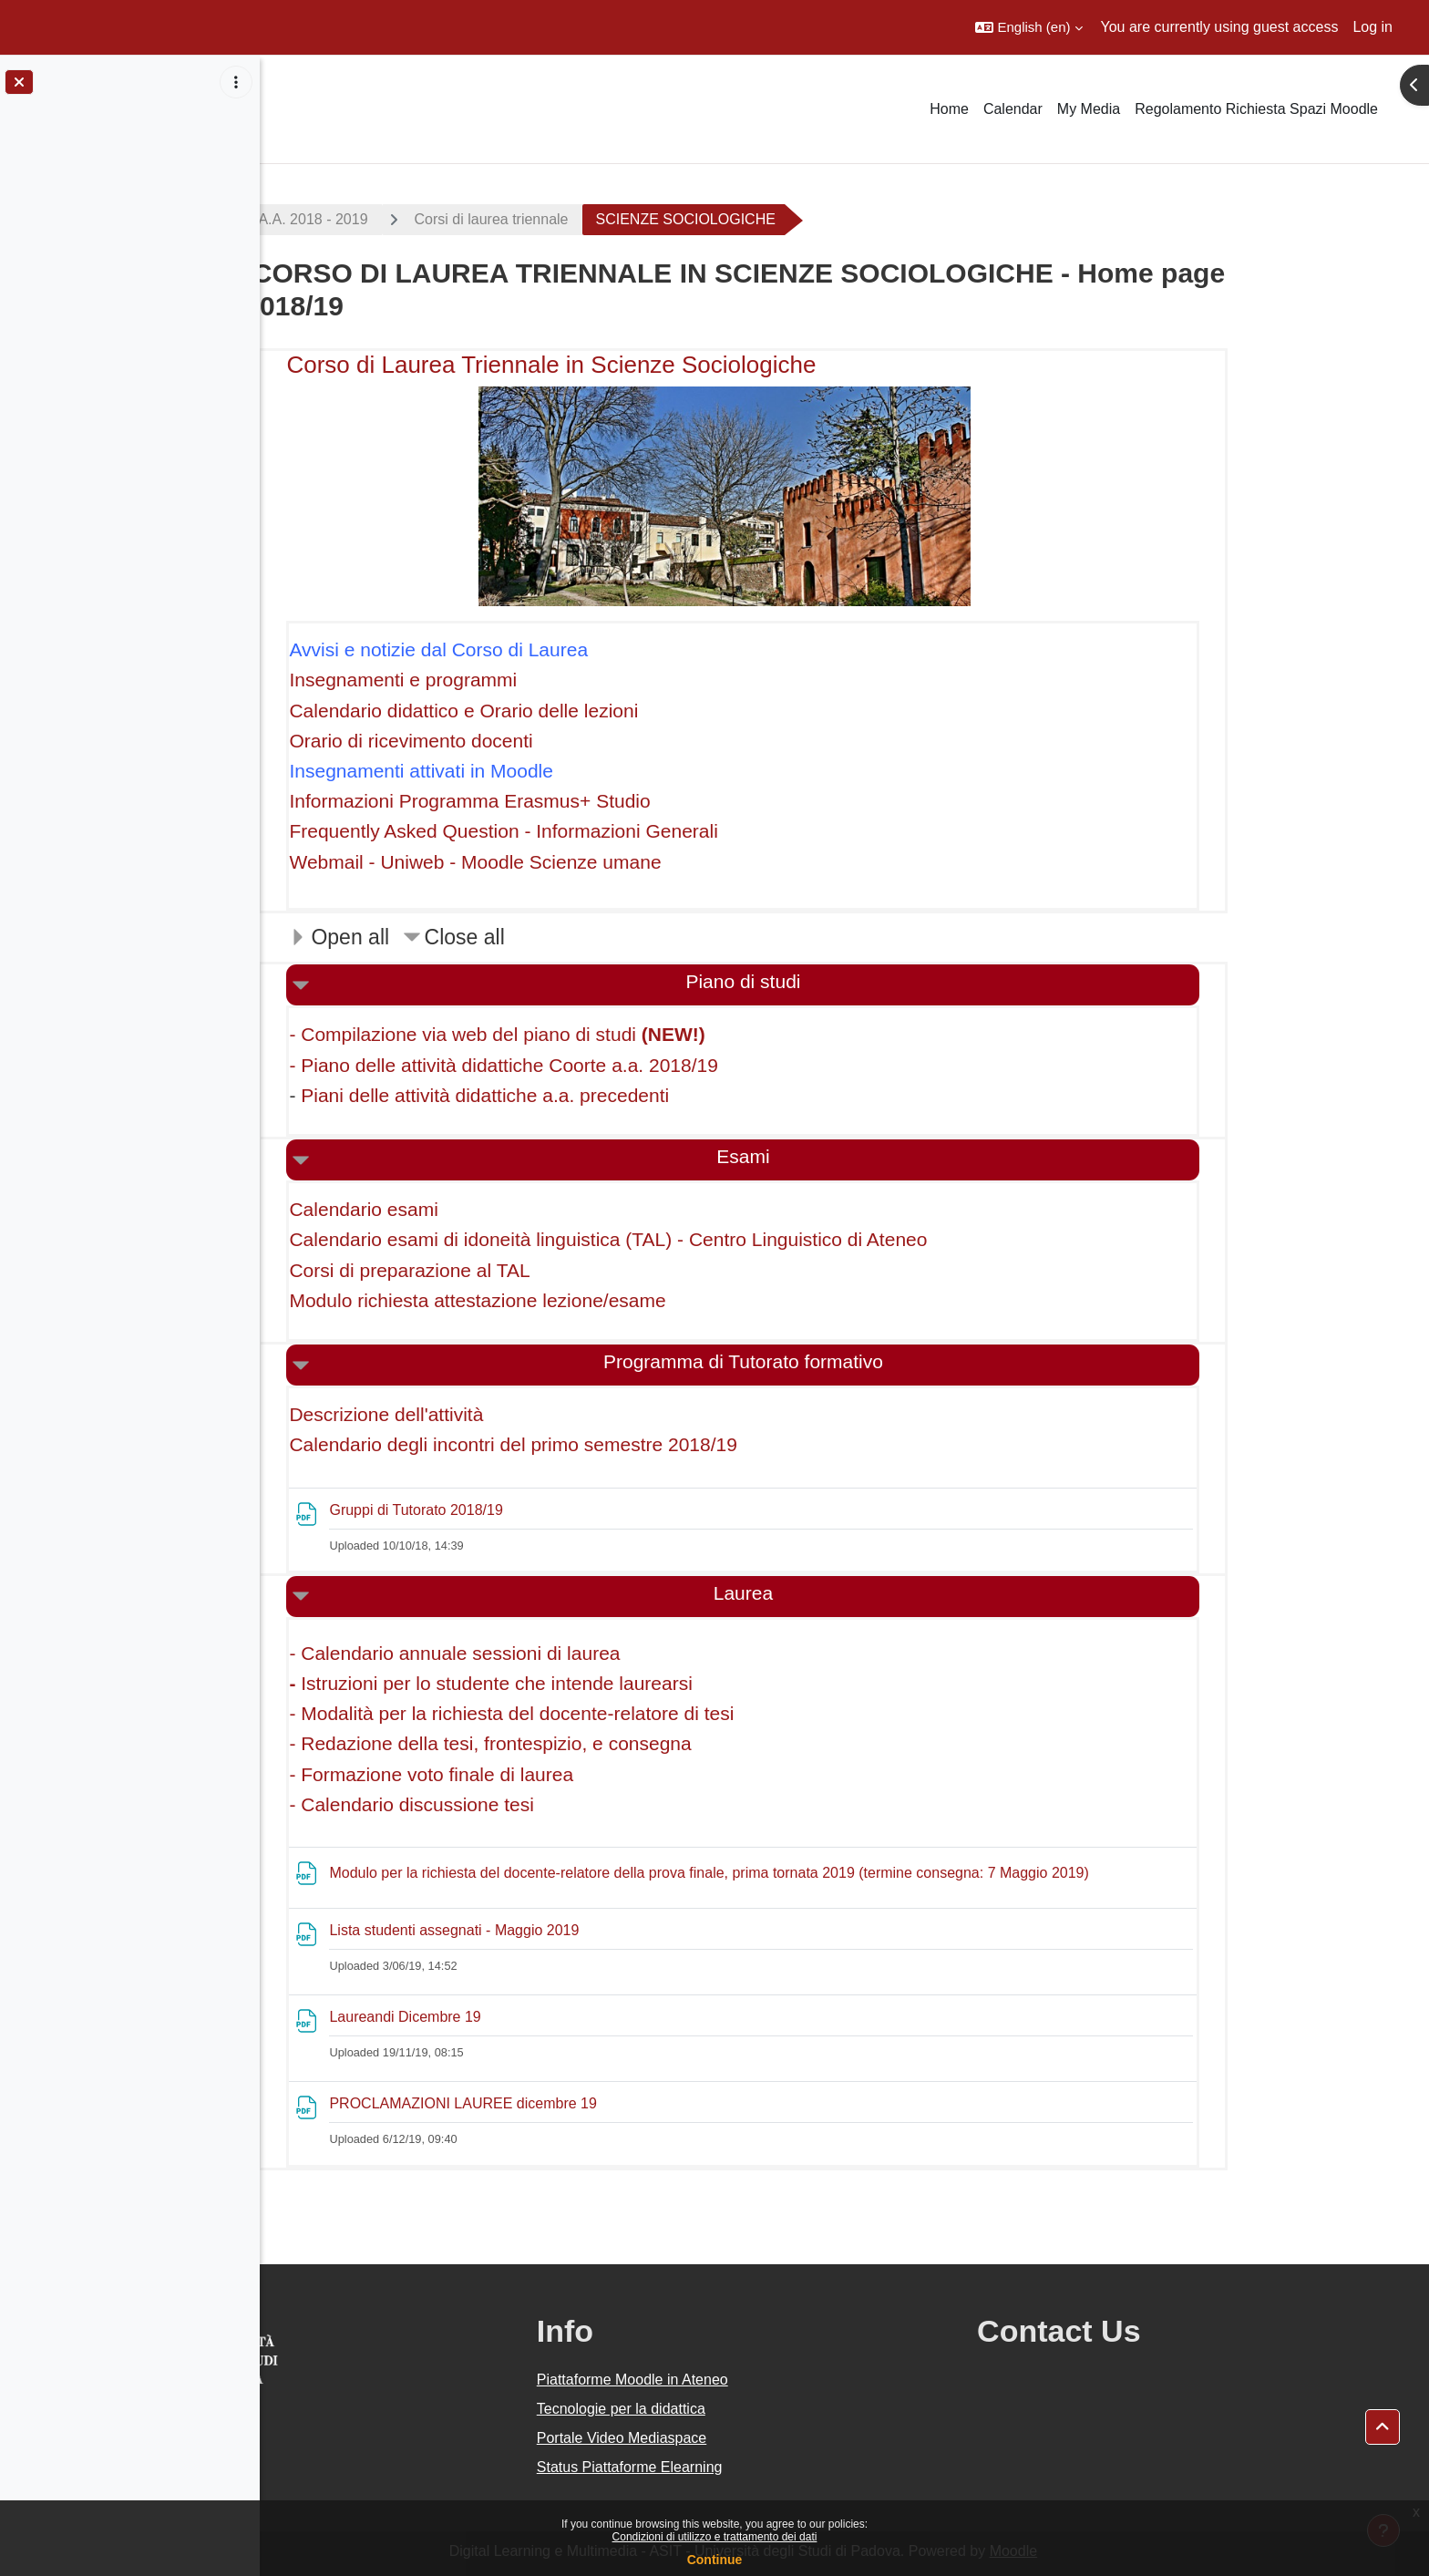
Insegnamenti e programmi (505, 679)
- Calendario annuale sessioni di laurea (556, 1653)
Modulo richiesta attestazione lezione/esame (579, 1300)
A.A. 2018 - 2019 (414, 219)
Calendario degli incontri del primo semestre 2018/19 (614, 1444)
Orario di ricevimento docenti (512, 740)
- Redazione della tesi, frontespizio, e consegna (592, 1743)
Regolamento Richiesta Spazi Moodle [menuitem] (1256, 109)
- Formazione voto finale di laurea (533, 1774)
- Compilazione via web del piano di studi (599, 1034)
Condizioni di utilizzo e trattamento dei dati (714, 2536)
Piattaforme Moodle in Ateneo (766, 2379)
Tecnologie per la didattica (755, 2408)
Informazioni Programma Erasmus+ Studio (571, 800)
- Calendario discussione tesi (513, 1804)
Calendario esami (465, 1209)
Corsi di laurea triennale (593, 219)
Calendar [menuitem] (1013, 109)
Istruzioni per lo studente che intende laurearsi (598, 1683)
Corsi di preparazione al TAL (511, 1270)
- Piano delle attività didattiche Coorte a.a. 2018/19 (605, 1065)
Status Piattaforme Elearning (764, 2467)
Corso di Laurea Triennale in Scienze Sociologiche (653, 364)
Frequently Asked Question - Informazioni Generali (605, 830)
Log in (1372, 27)
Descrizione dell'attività (488, 1414)
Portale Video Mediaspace (756, 2438)
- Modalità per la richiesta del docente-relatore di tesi (613, 1713)
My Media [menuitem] (1088, 109)
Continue (715, 2559)
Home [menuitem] (949, 109)
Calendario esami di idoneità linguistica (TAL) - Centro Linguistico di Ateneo (710, 1239)
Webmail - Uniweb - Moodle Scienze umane (577, 861)
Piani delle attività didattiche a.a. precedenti (586, 1095)
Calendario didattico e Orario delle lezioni (565, 710)
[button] (1028, 27)
